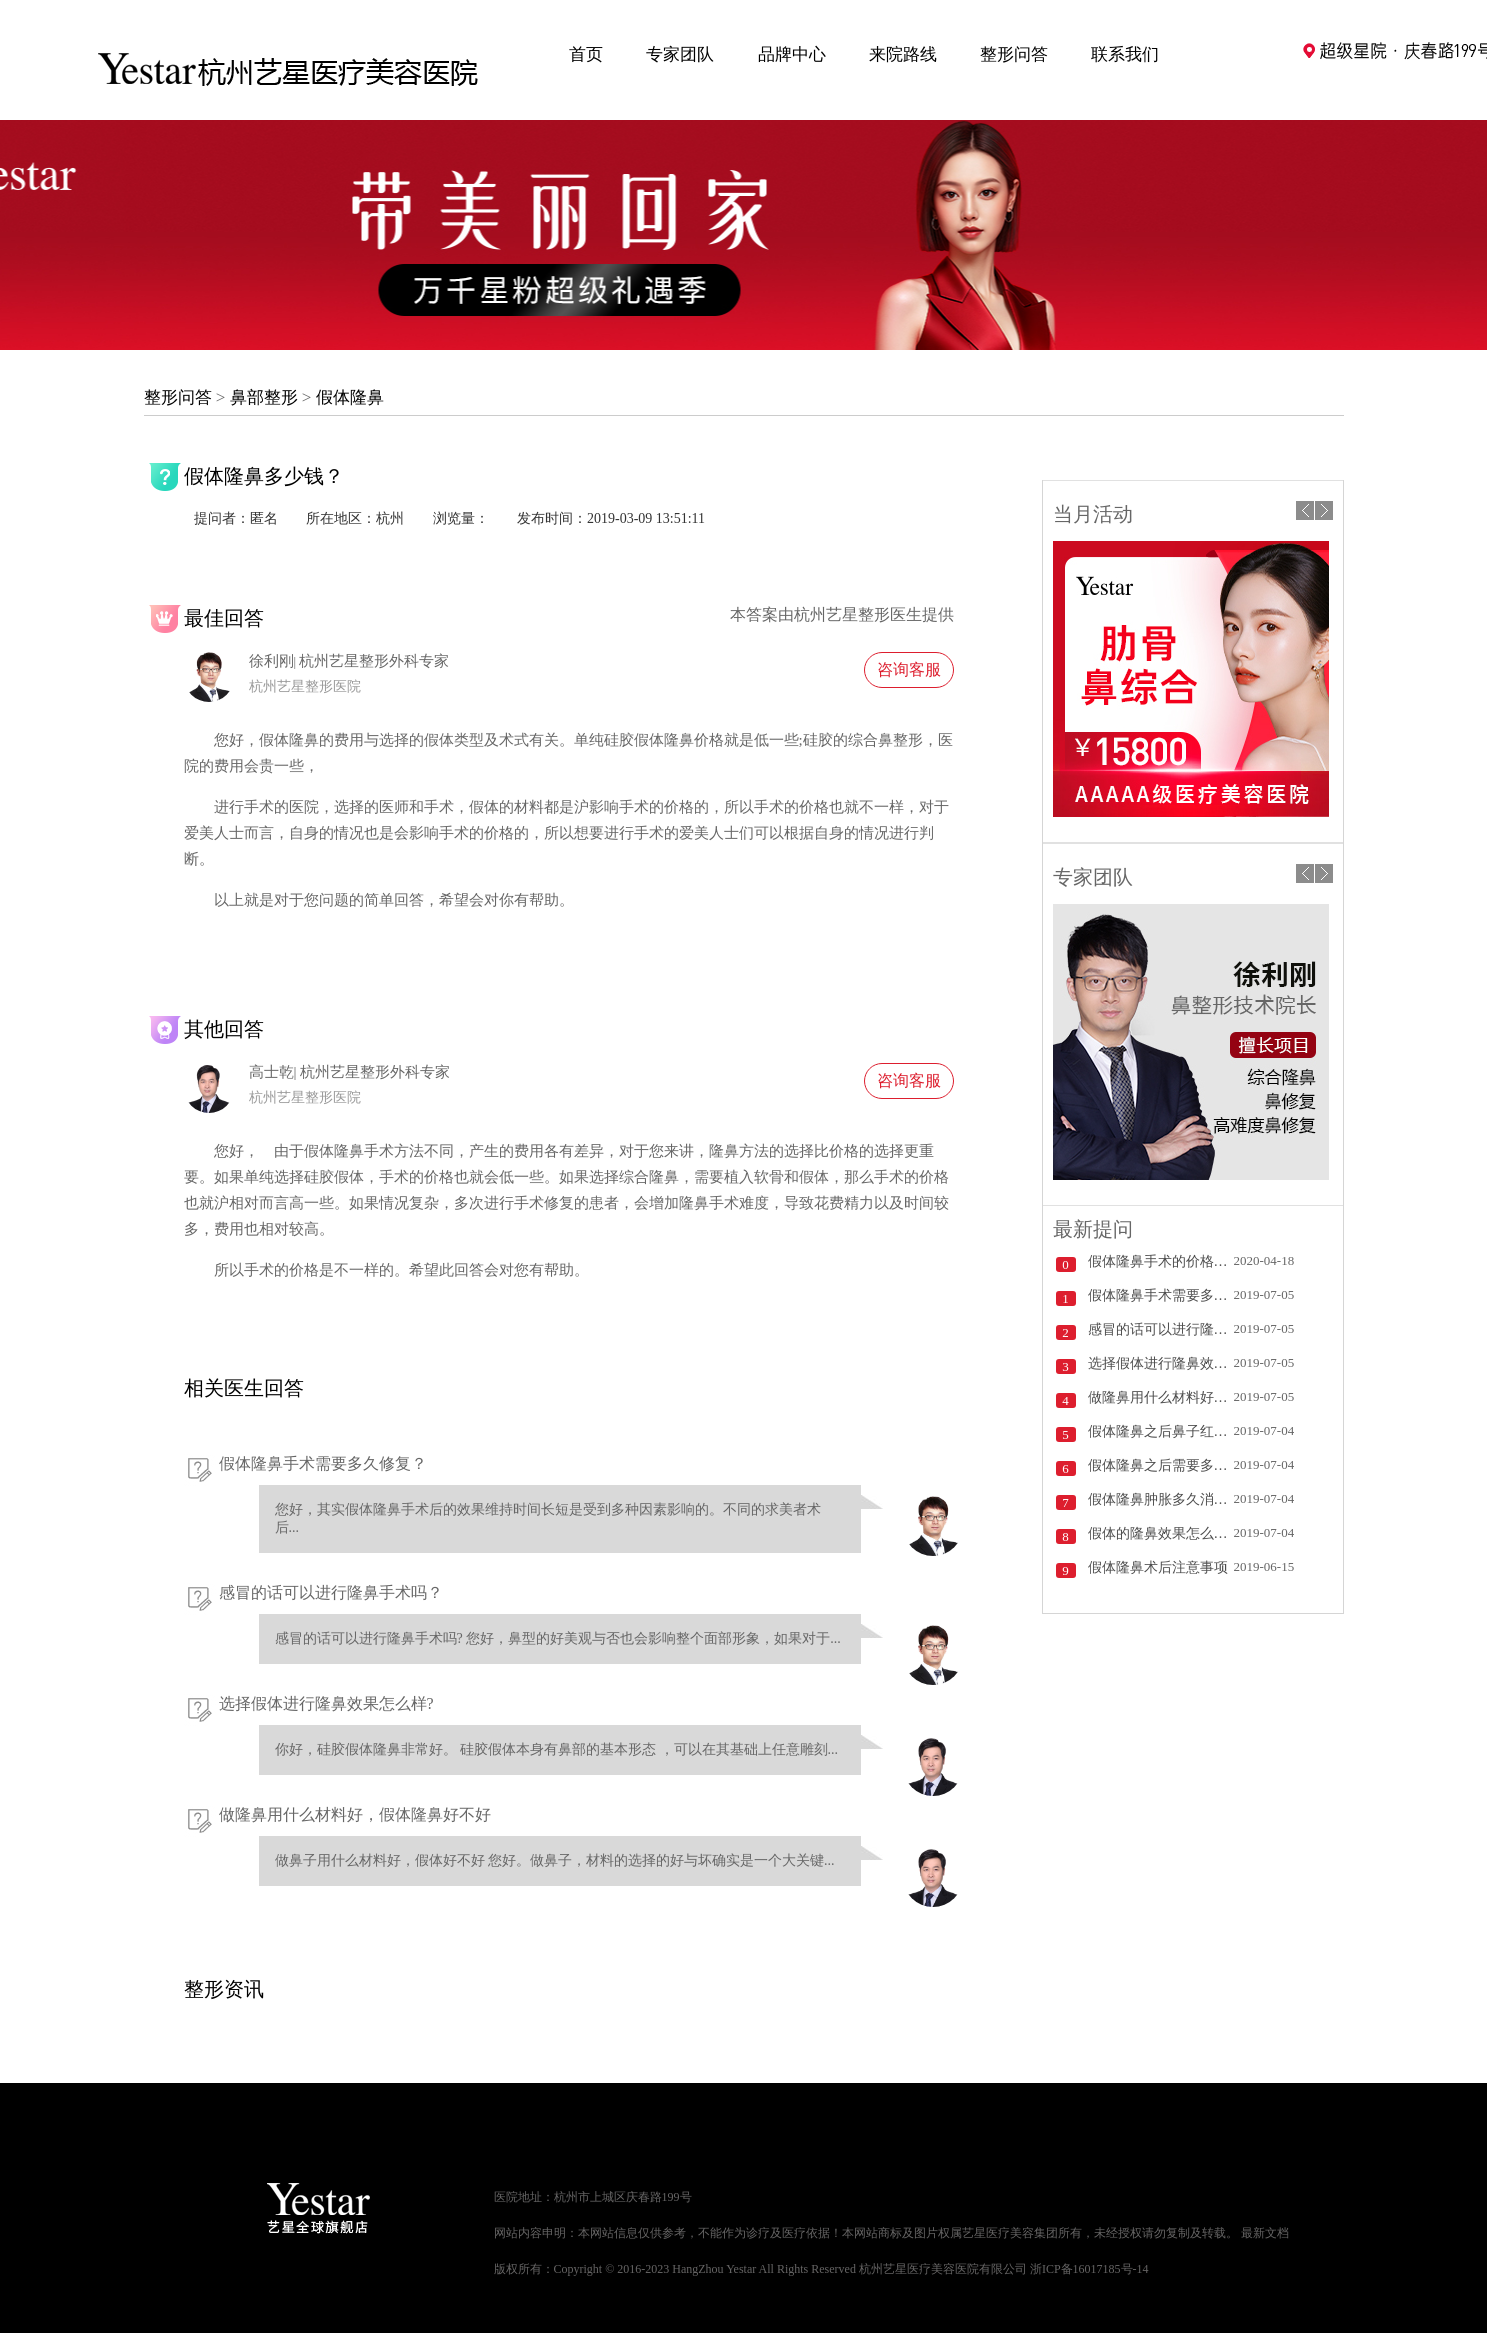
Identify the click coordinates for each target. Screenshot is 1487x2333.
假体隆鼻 (350, 397)
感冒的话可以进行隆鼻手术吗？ (331, 1592)
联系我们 (1125, 54)
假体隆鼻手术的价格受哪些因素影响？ (1161, 1261)
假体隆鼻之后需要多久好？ (1161, 1465)
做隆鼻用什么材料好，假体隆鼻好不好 (355, 1814)
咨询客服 (909, 669)
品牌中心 (792, 54)
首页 (586, 54)
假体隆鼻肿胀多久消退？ (1161, 1499)
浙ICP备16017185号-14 (1089, 2269)
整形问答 (1014, 54)
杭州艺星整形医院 (305, 686)
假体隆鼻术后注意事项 (1158, 1567)
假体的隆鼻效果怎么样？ (1161, 1533)
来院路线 (903, 54)
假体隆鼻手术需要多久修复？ (323, 1463)
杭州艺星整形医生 (858, 614)
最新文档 (1265, 2233)
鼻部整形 (264, 397)
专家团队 (680, 54)
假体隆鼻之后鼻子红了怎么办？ (1161, 1431)
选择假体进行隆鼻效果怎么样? (326, 1703)
